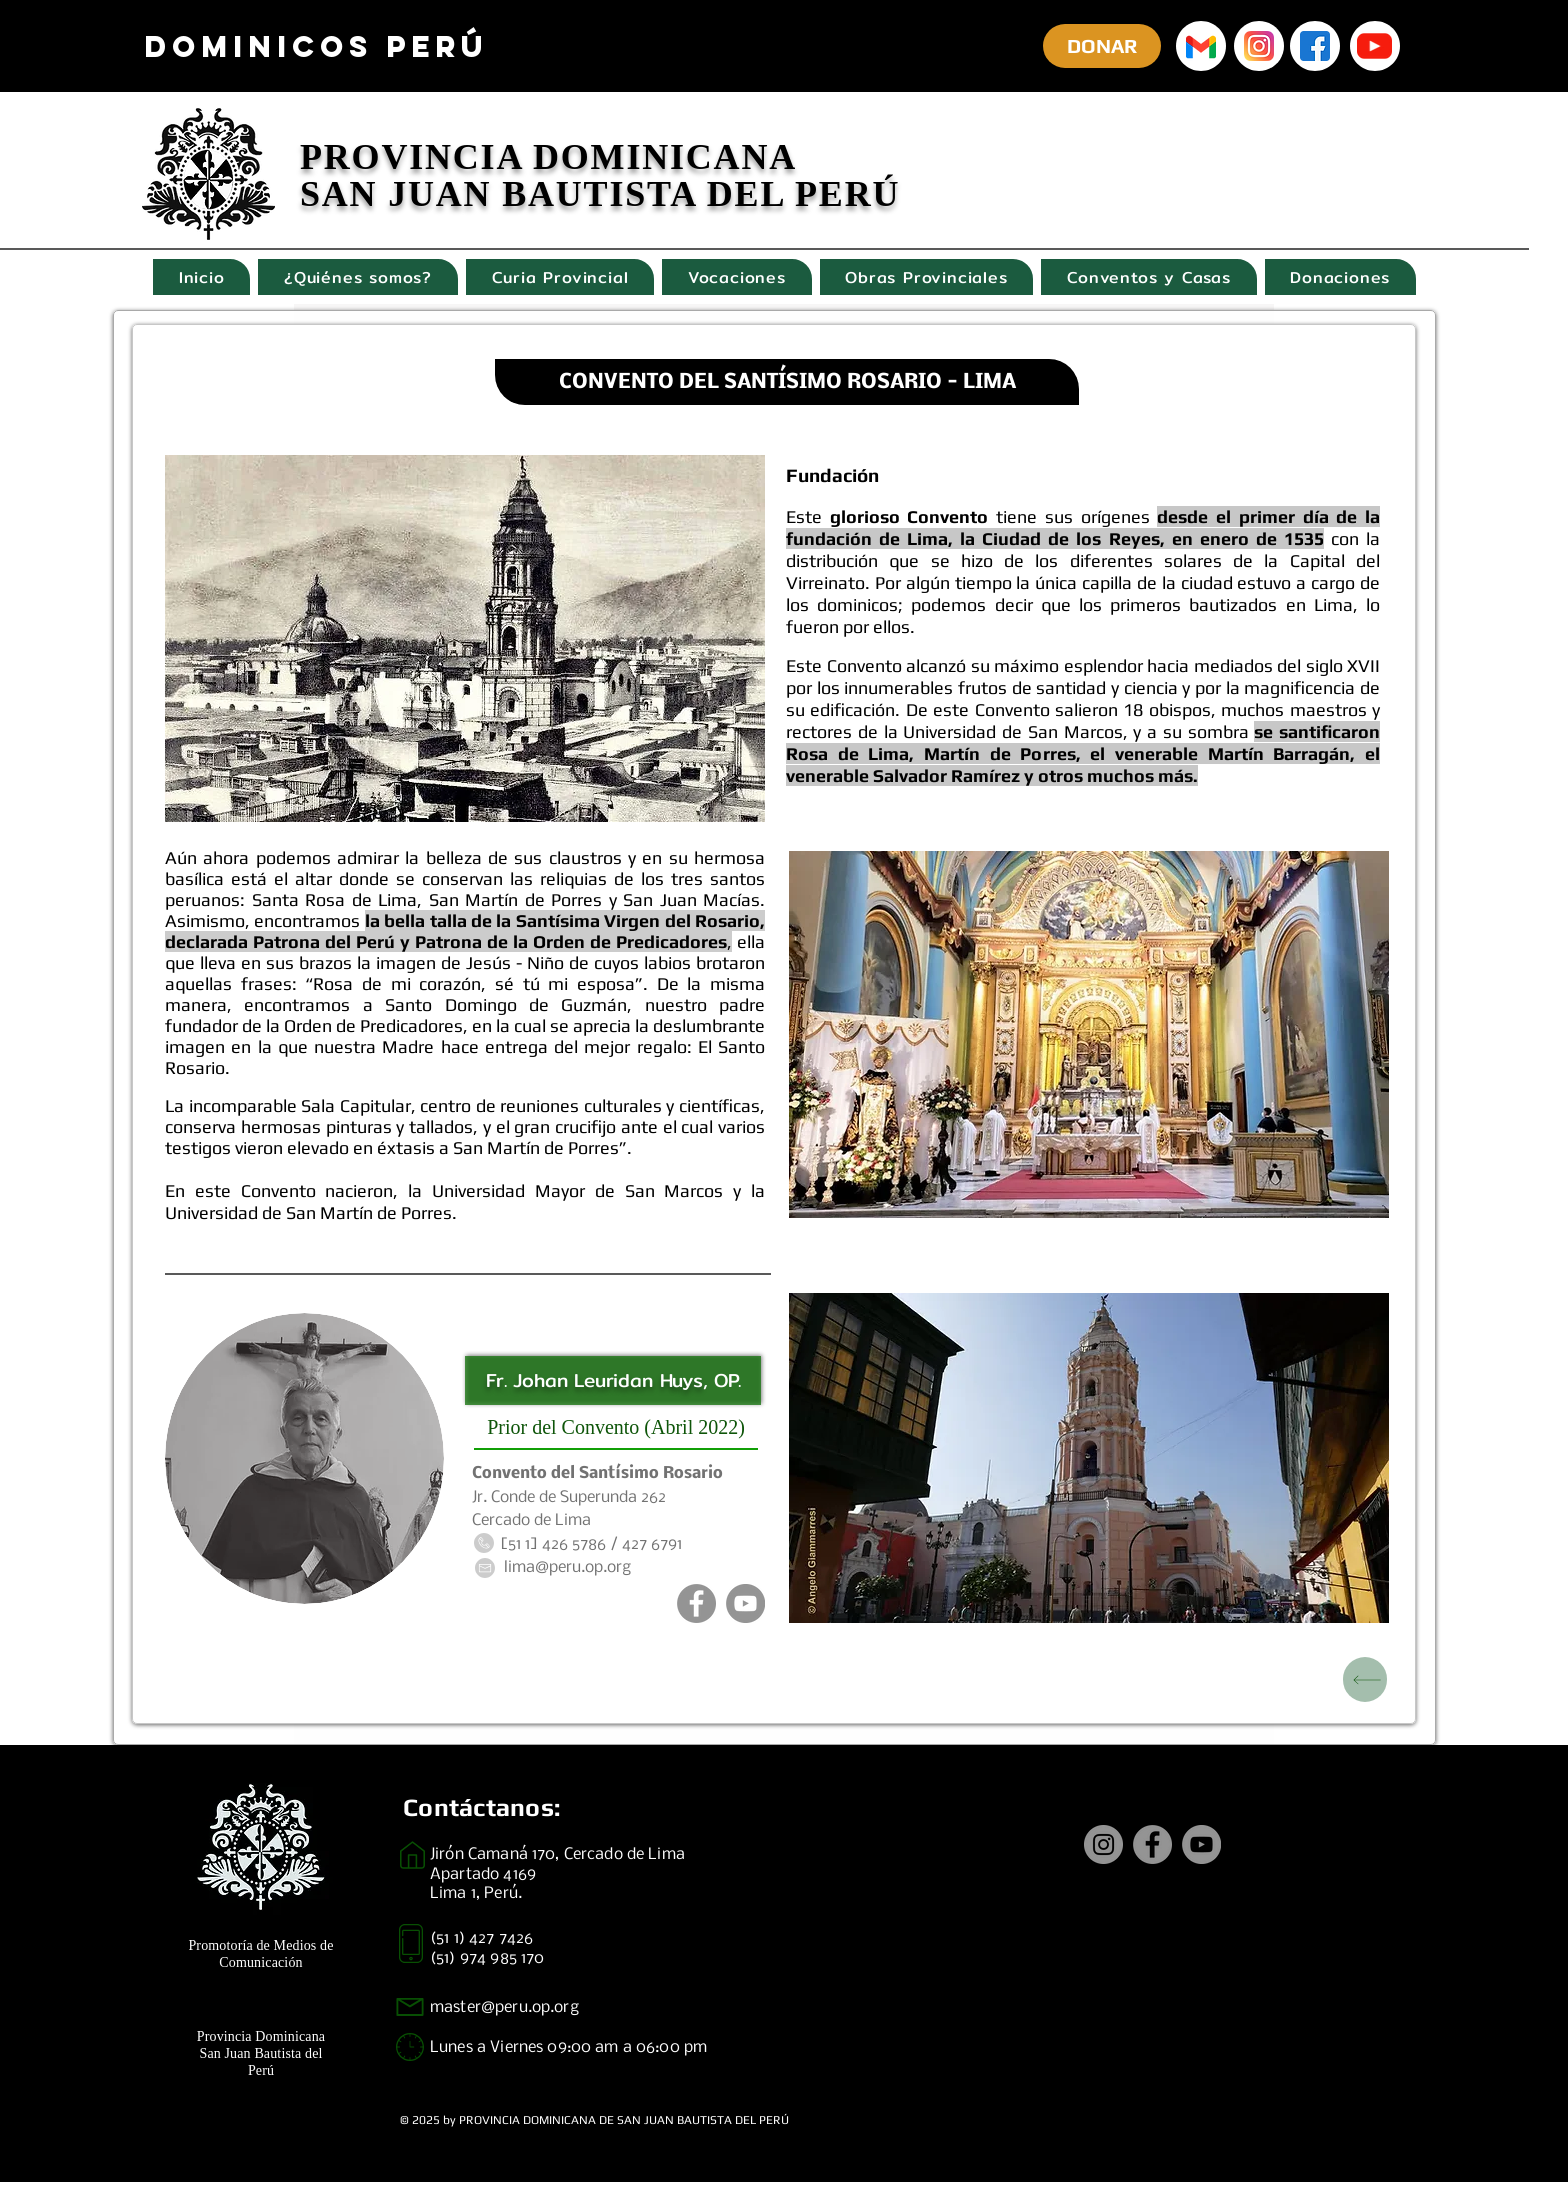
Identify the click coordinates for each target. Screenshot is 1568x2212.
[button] (1089, 1458)
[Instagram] (1103, 1844)
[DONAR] (1102, 46)
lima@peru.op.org (567, 1567)
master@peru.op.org (504, 2007)
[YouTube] (745, 1603)
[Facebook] (696, 1603)
